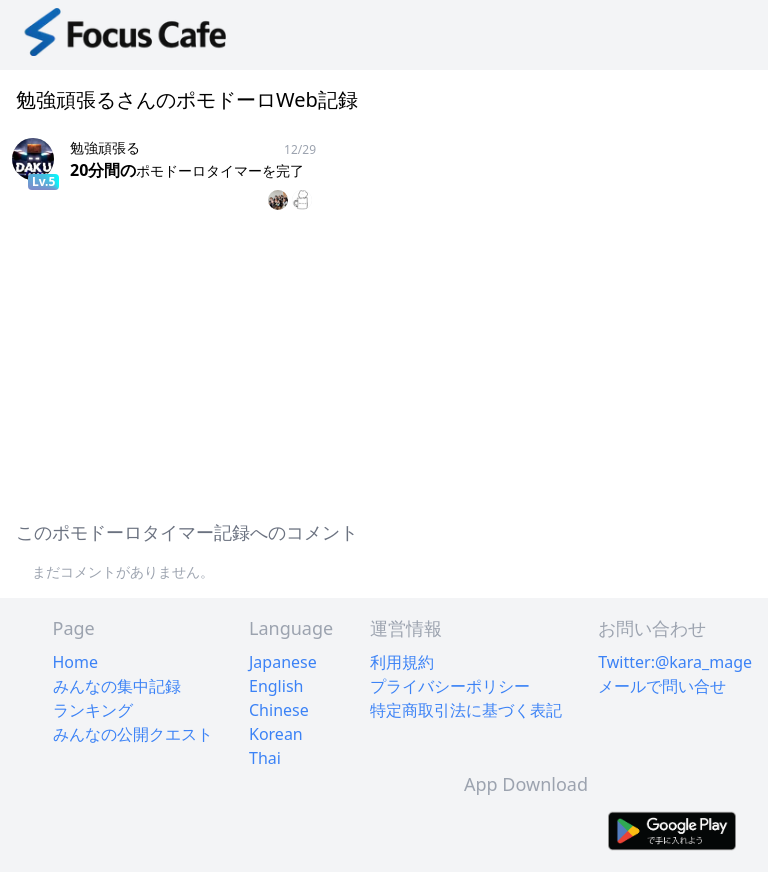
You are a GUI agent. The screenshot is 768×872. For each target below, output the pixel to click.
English (276, 686)
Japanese (283, 662)
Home (76, 662)
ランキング (93, 710)
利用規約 (402, 662)
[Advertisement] (384, 362)
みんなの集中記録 (117, 686)
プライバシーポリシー (450, 686)
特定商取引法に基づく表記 (466, 710)
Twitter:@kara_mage (675, 662)
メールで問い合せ (662, 686)
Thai (265, 758)
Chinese (279, 710)
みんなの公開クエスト (133, 734)
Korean (276, 734)
